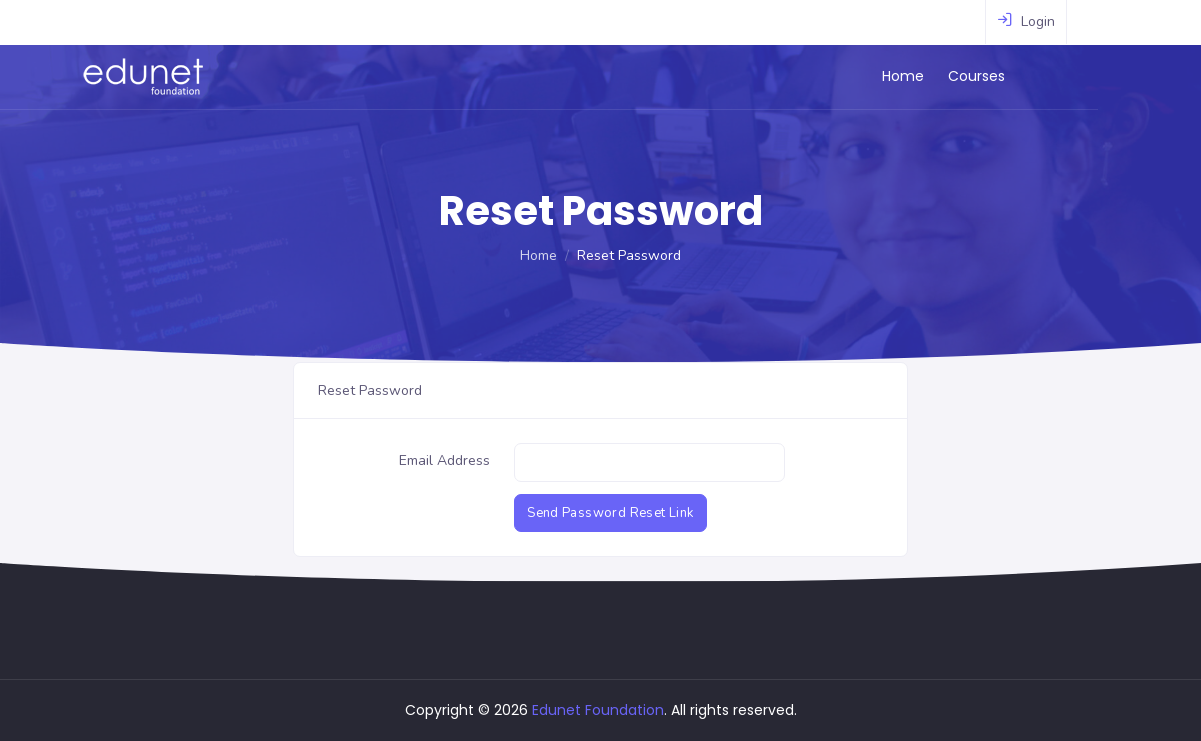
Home (955, 76)
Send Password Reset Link (610, 513)
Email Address (444, 460)
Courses (1028, 76)
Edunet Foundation (598, 710)
